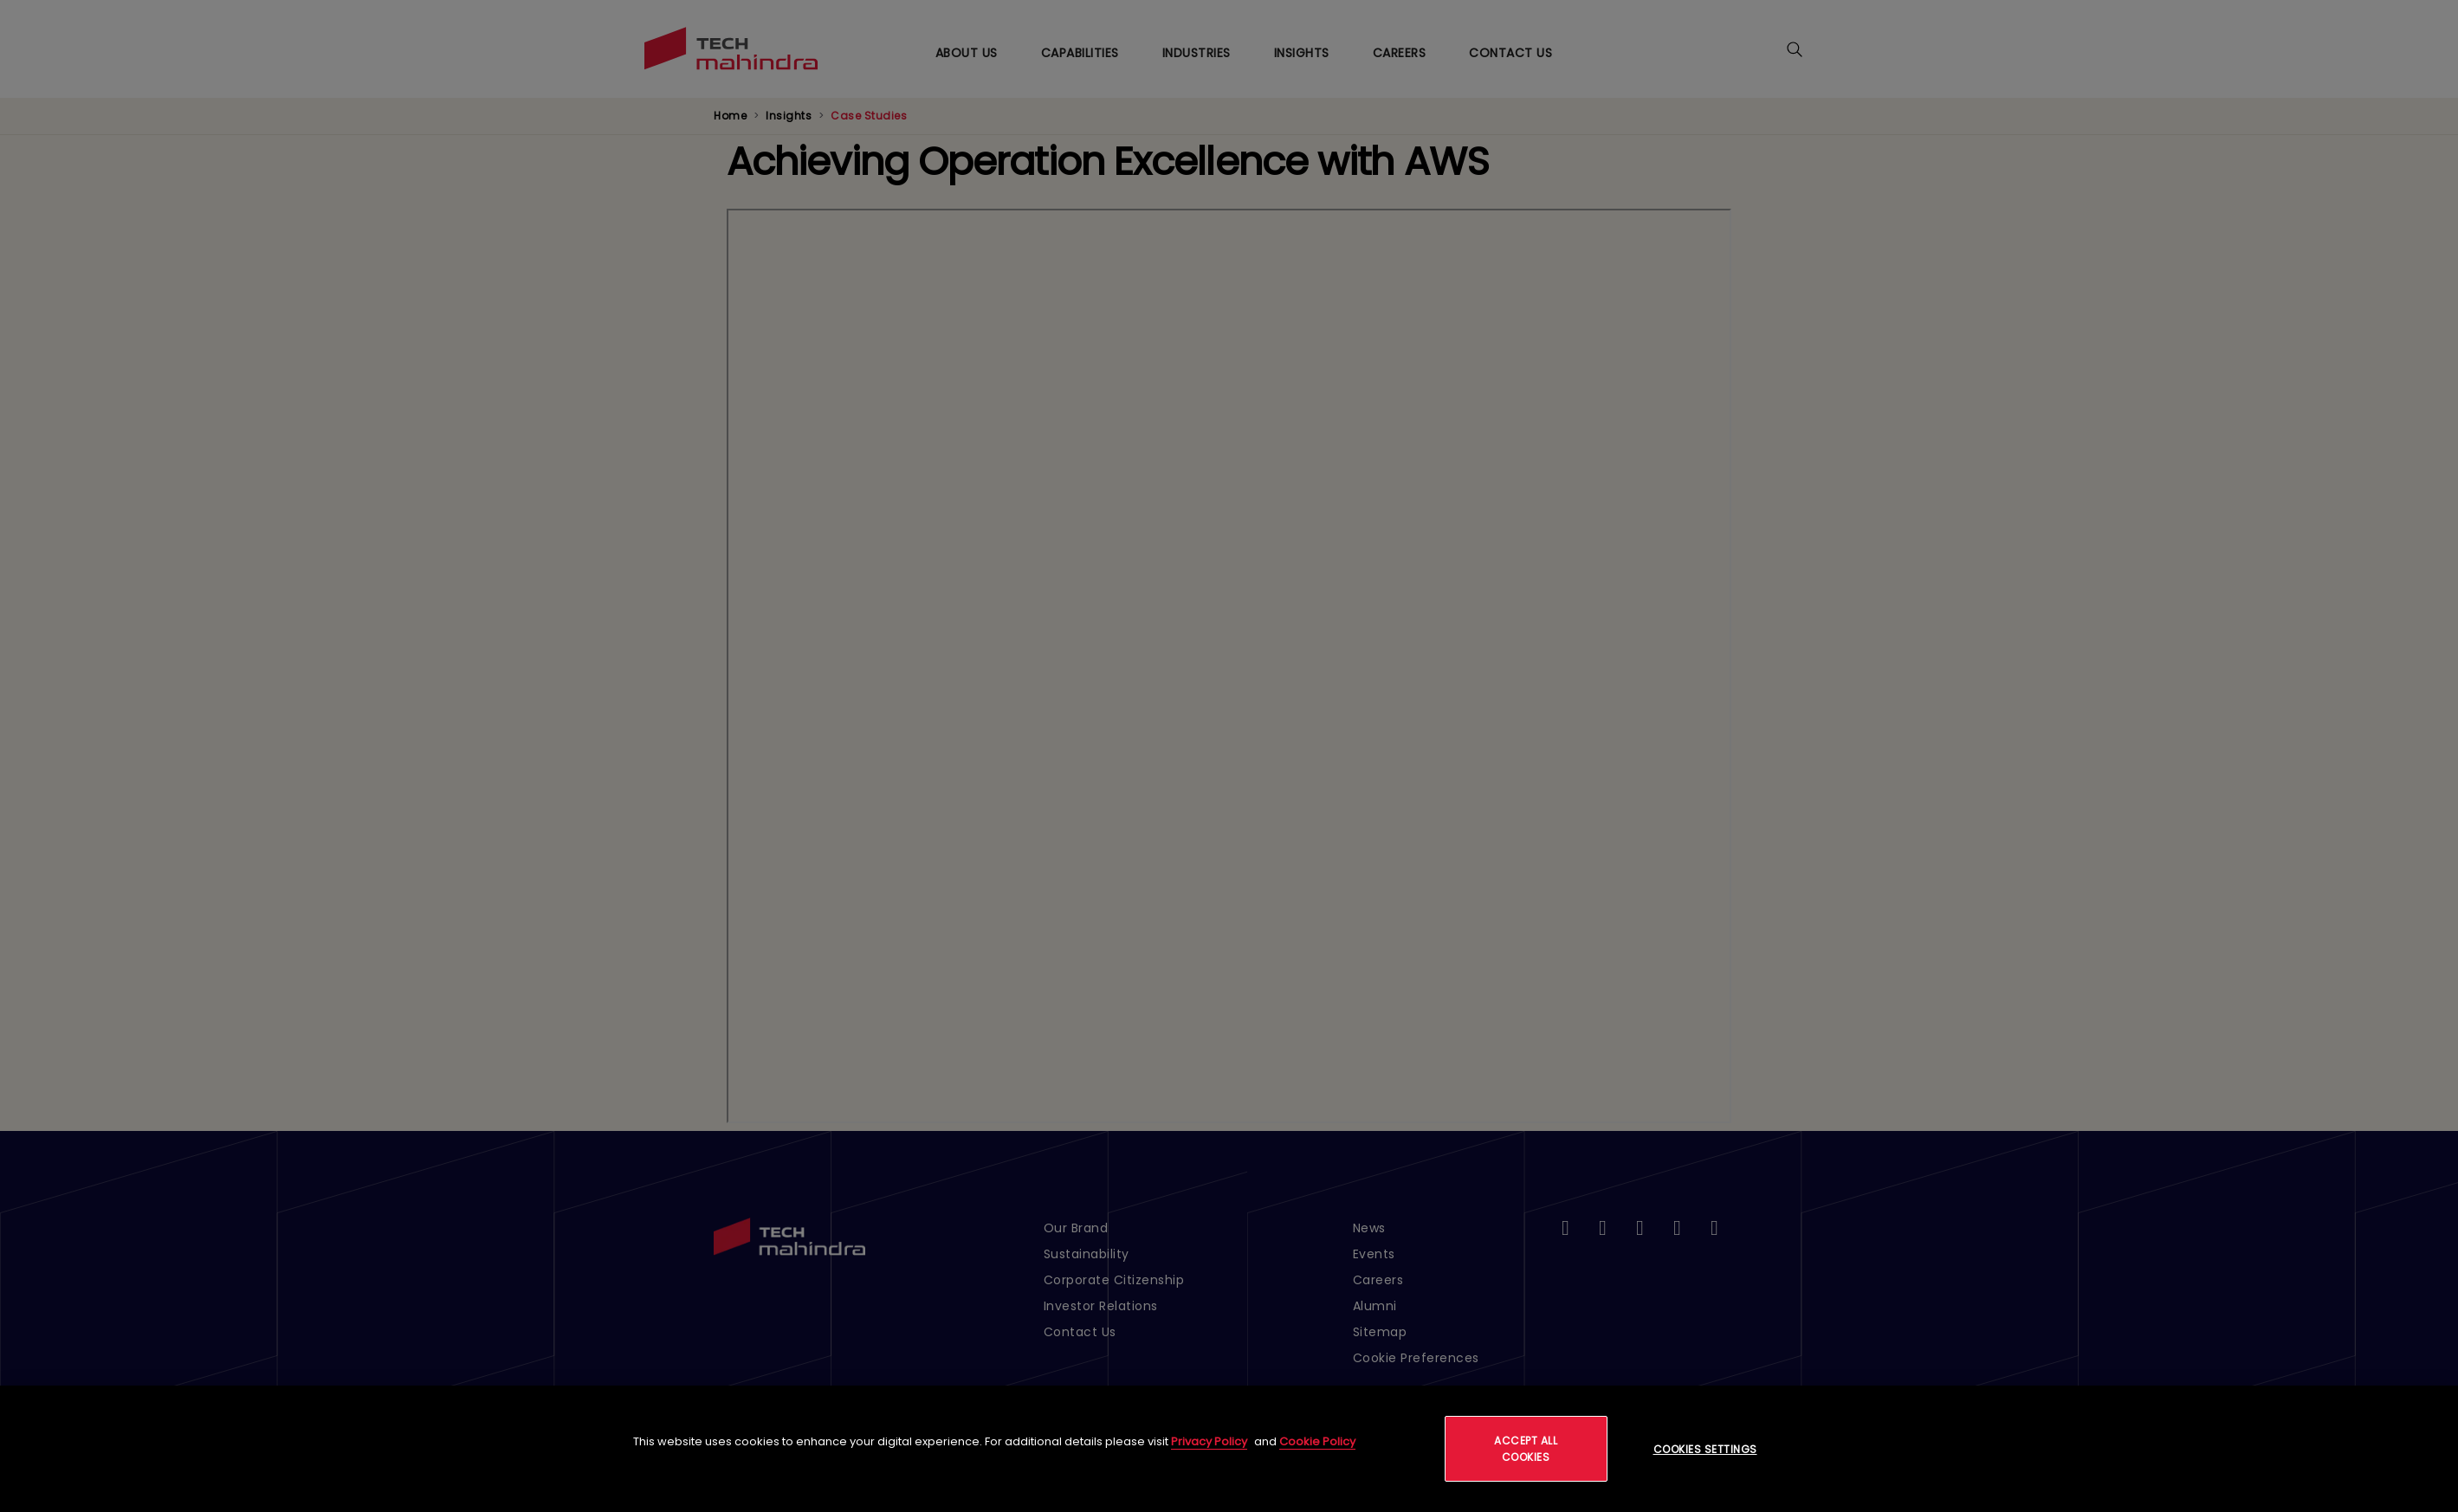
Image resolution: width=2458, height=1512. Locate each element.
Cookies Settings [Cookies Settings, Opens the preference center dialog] (1705, 1449)
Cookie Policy (1317, 1441)
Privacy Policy (1209, 1441)
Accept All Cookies (1525, 1448)
